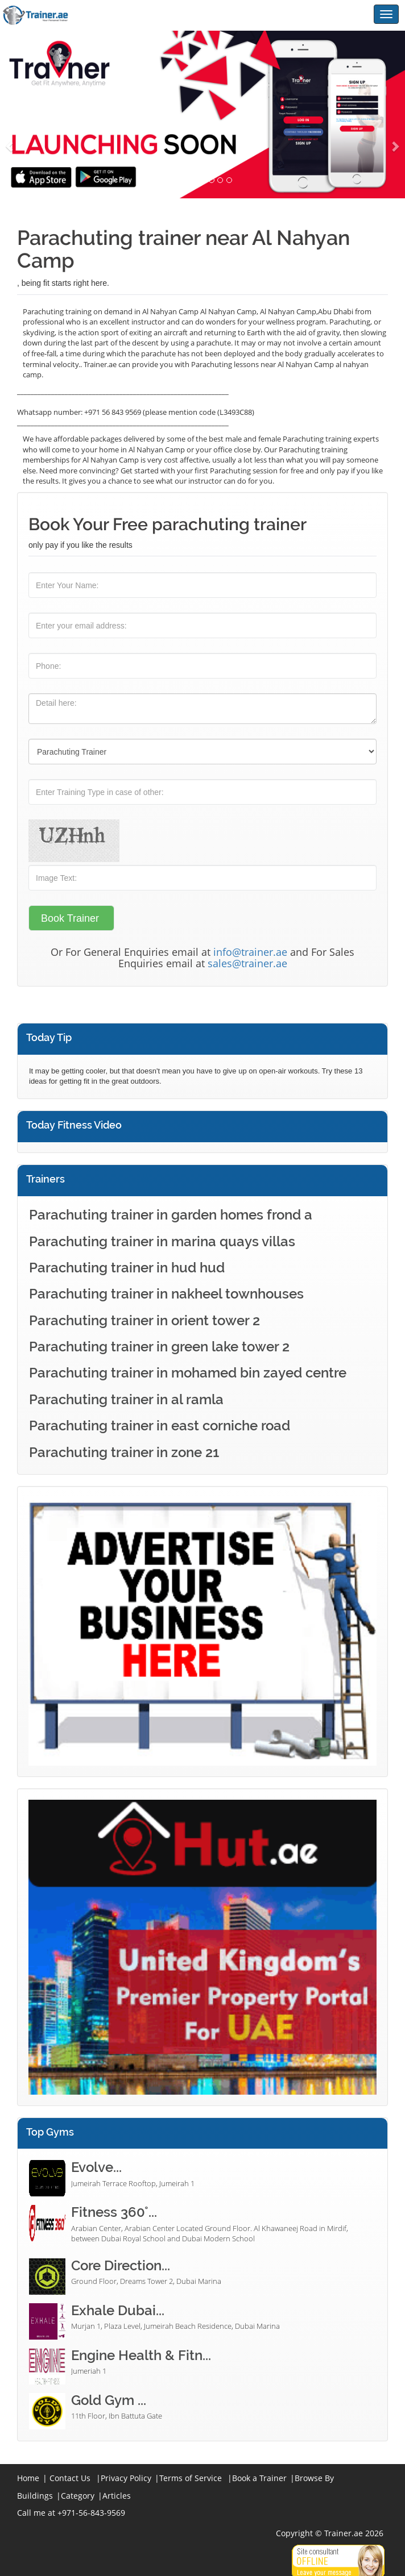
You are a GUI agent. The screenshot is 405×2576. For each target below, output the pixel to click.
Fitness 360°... (114, 2212)
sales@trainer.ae (247, 963)
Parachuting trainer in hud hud (127, 1267)
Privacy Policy (126, 2478)
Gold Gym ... (108, 2400)
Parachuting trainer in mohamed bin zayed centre (187, 1372)
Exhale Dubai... (117, 2310)
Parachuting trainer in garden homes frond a (170, 1214)
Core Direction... (120, 2265)
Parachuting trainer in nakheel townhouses (166, 1293)
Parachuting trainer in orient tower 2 (144, 1320)
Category (77, 2495)
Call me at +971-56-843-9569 (71, 2512)
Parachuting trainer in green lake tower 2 (159, 1346)
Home (28, 2478)
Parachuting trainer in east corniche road (159, 1425)
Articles (116, 2495)
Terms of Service (190, 2478)
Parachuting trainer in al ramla (126, 1399)
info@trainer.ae (250, 952)
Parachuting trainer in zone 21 (124, 1452)
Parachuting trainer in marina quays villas (162, 1241)
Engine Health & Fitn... (141, 2355)
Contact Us (69, 2478)
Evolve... (96, 2167)
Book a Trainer (259, 2478)
